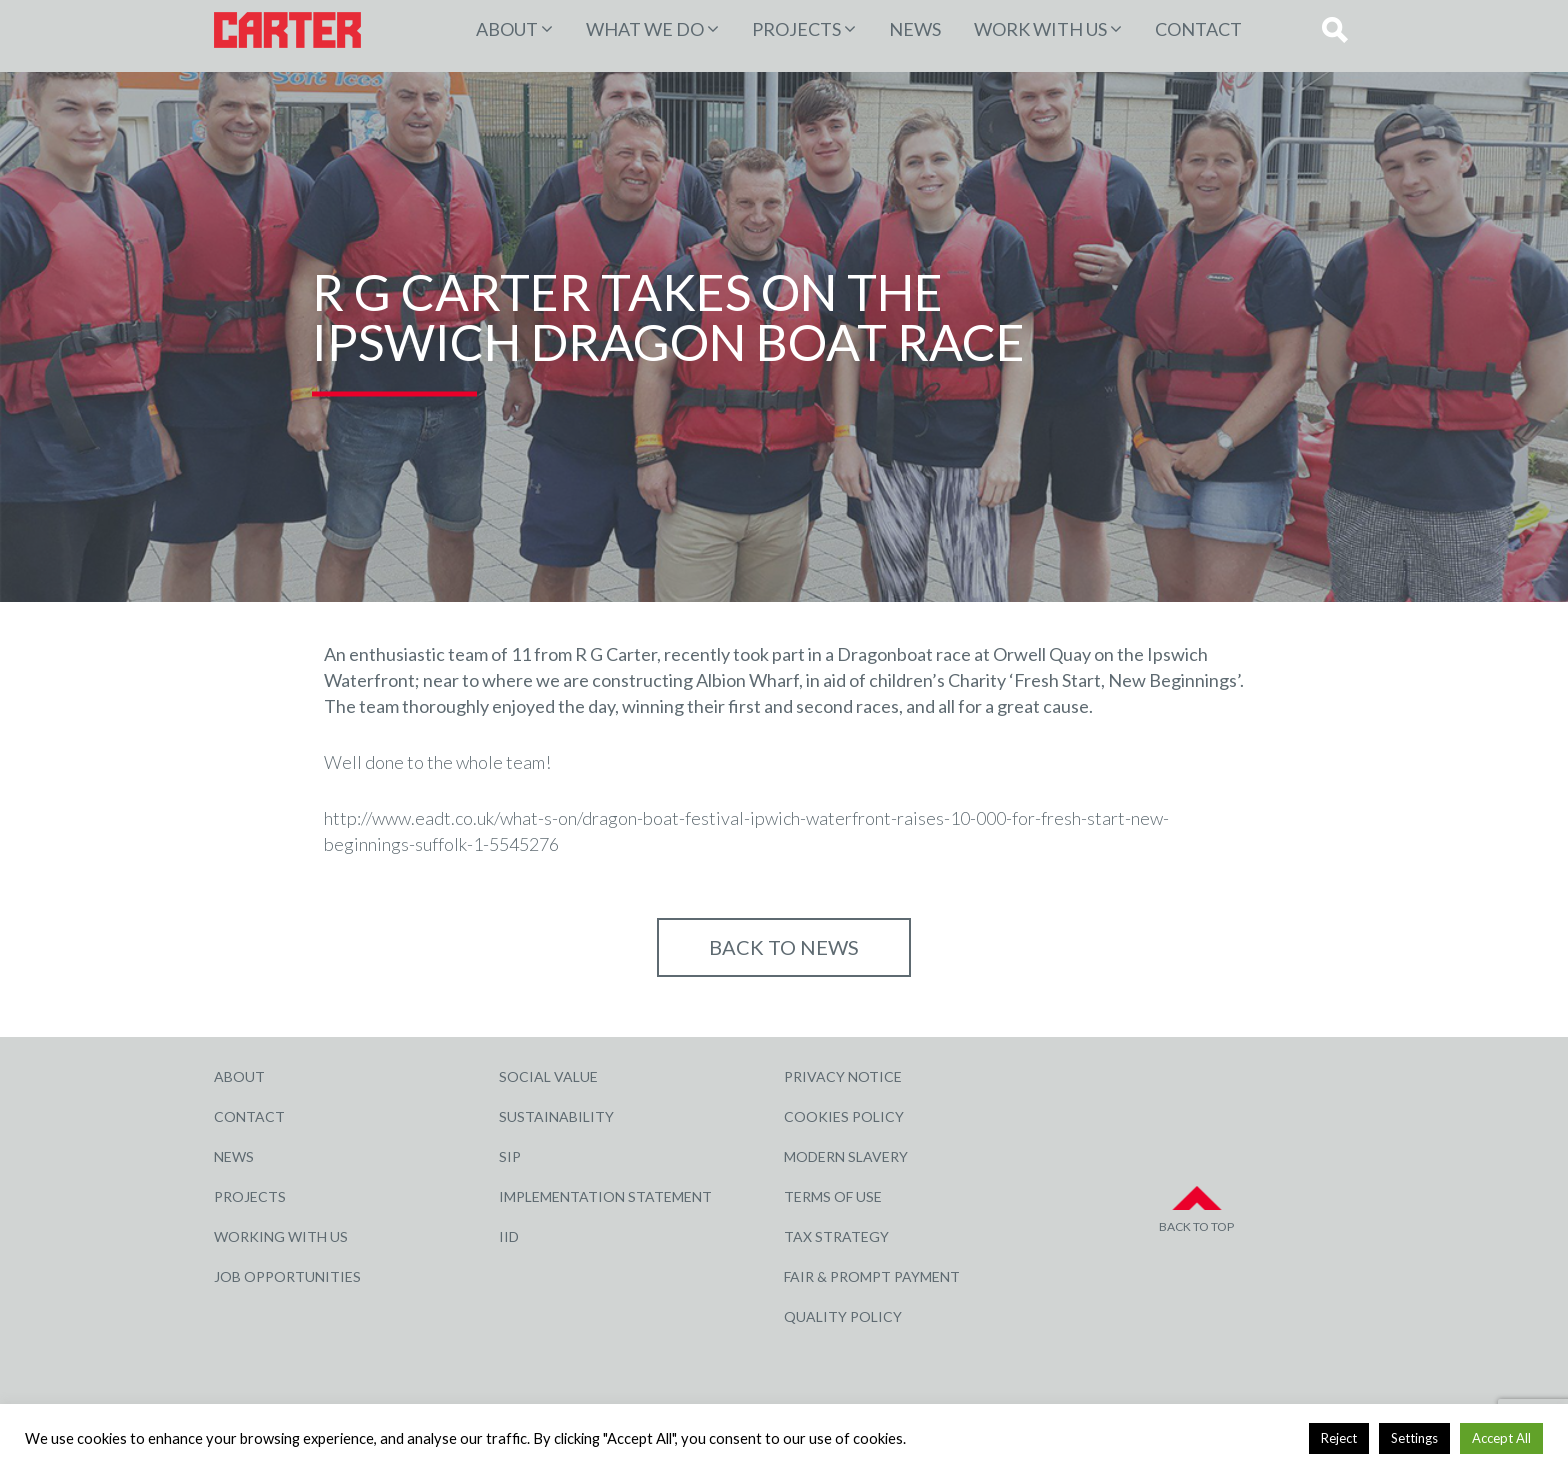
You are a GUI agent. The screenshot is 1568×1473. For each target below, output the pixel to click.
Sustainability (556, 1116)
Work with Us (1040, 29)
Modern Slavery (846, 1156)
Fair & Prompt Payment (872, 1276)
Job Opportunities (287, 1276)
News (915, 29)
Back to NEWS (784, 947)
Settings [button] (1414, 1438)
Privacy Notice (843, 1076)
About (507, 29)
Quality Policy (843, 1316)
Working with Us (281, 1236)
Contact (1198, 29)
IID (509, 1236)
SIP (510, 1156)
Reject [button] (1339, 1438)
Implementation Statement (605, 1196)
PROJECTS (796, 29)
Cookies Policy (844, 1116)
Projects (250, 1196)
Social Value (548, 1076)
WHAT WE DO (645, 29)
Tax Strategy (836, 1236)
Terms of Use (833, 1196)
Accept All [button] (1501, 1438)
